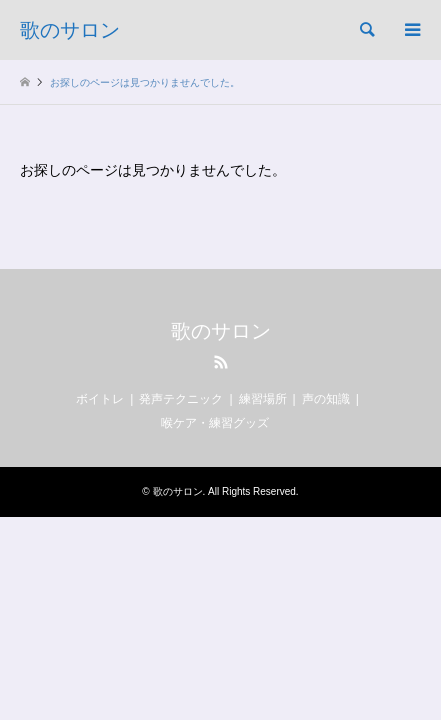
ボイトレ (100, 399)
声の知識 (326, 399)
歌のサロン (221, 331)
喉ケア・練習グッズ (215, 423)
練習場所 (263, 399)
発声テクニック (181, 399)
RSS (221, 362)
